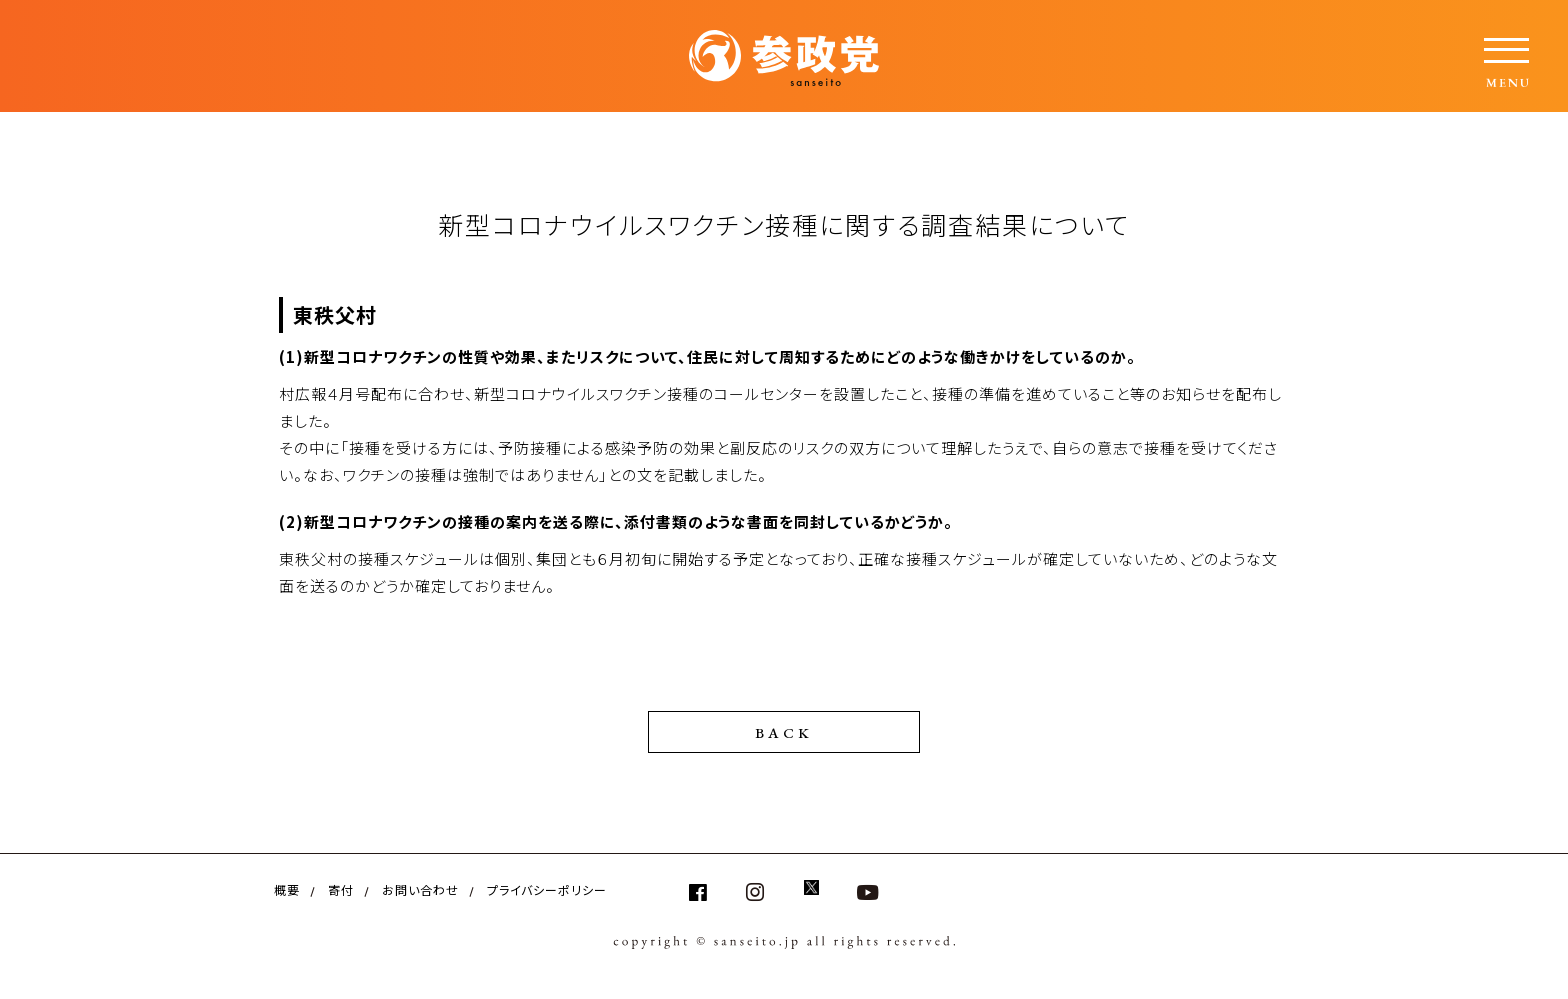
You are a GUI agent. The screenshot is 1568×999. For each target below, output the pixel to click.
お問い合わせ (420, 889)
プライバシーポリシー (547, 889)
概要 (287, 889)
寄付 (341, 889)
